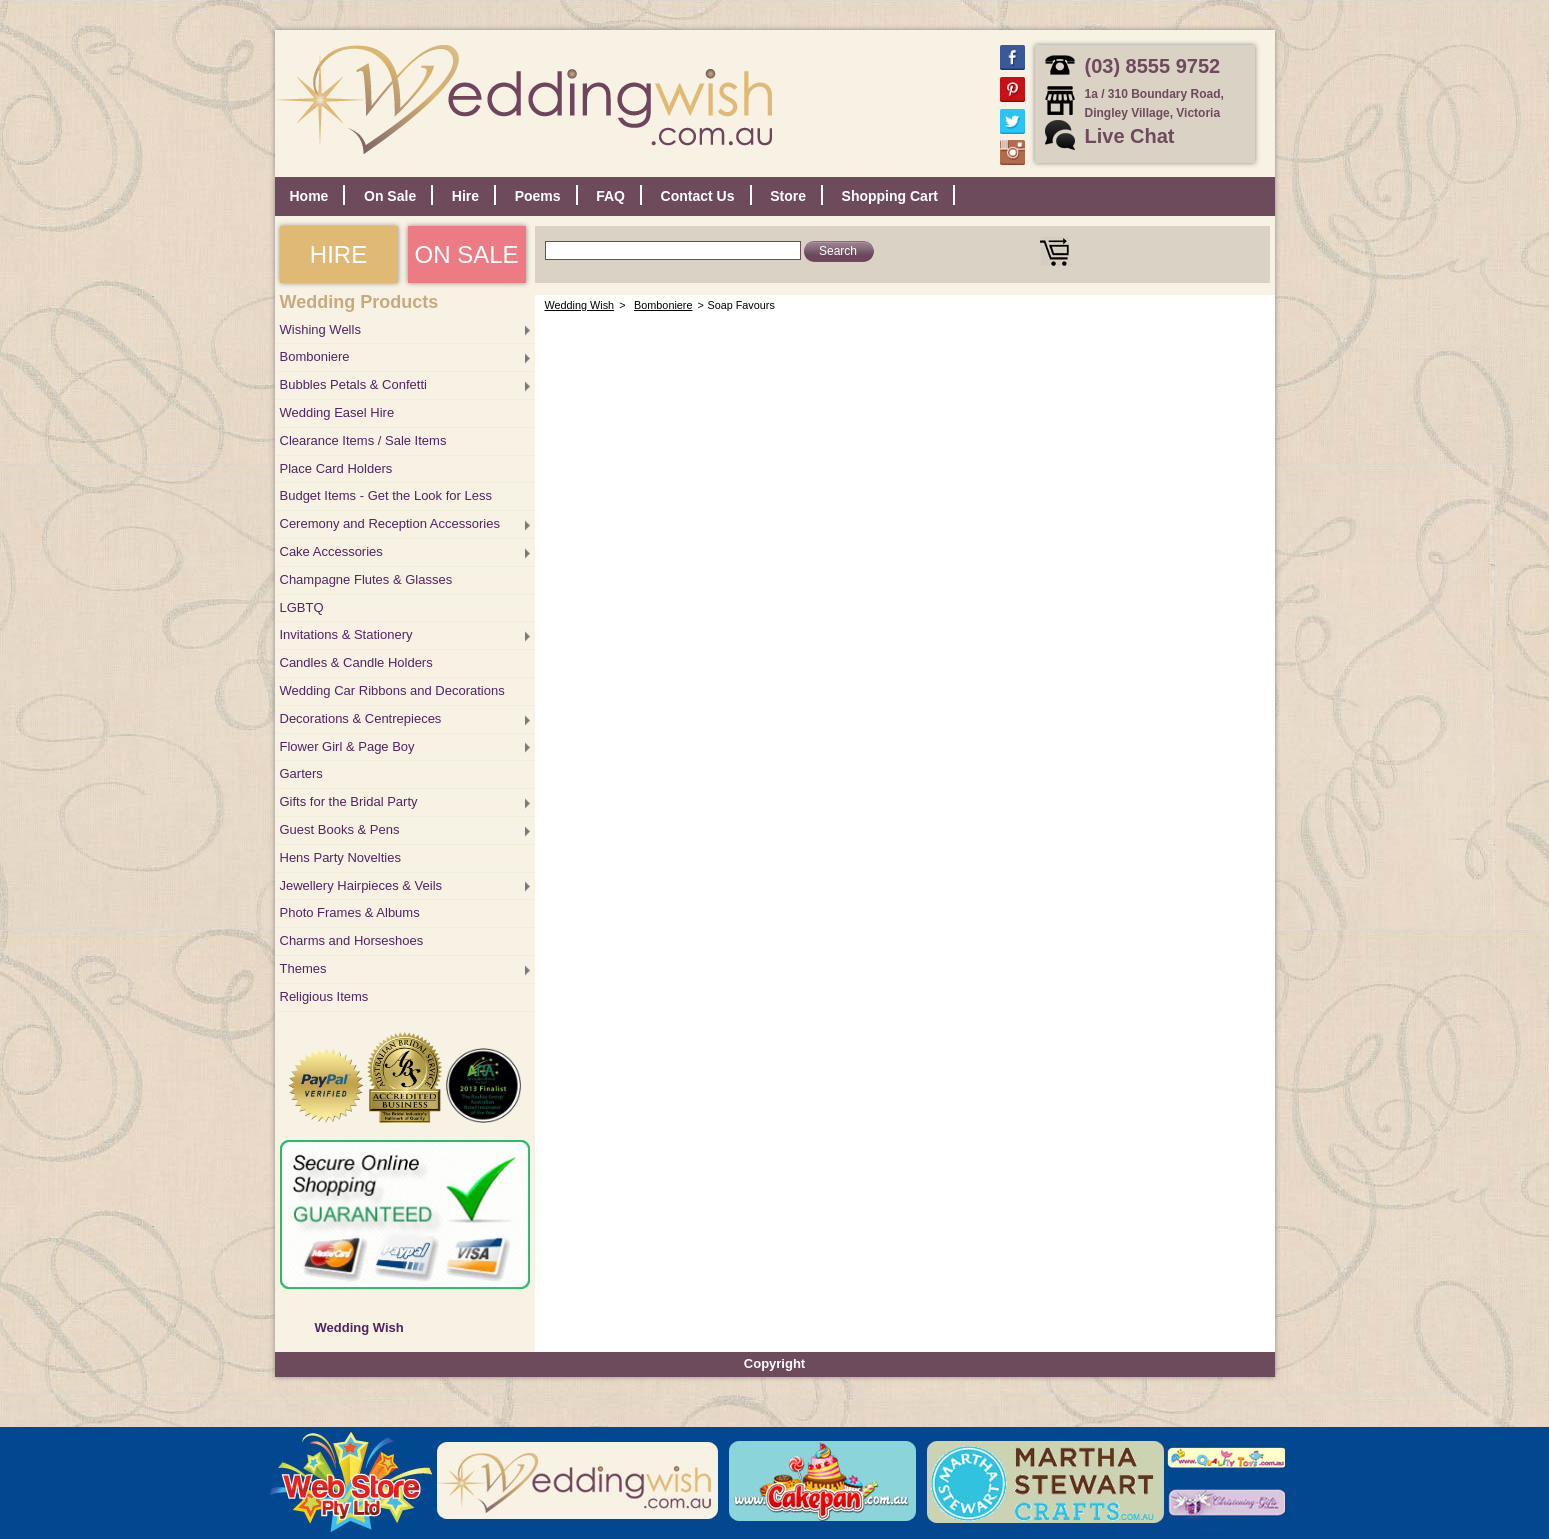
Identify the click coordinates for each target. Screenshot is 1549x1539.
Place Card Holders (336, 468)
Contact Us (698, 196)
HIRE (338, 254)
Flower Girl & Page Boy (347, 746)
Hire (465, 196)
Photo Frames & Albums (350, 912)
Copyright (774, 1363)
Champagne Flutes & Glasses (366, 579)
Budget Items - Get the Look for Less (386, 495)
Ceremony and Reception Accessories (390, 523)
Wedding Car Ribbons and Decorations (392, 690)
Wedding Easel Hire (337, 412)
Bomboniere (315, 356)
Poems (538, 196)
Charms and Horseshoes (352, 940)
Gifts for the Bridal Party (349, 801)
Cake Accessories (331, 551)
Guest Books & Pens (340, 829)
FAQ (610, 196)
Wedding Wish (359, 1327)
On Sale (390, 196)
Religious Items (324, 996)
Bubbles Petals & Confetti (353, 384)
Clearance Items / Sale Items (363, 440)
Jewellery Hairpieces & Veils (361, 885)
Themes (303, 968)
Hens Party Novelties (340, 857)
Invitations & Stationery (346, 634)
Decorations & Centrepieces (361, 718)
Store (788, 196)
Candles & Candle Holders (356, 662)
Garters (301, 773)
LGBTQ (302, 607)
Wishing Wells (320, 329)
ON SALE (466, 254)
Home (309, 196)
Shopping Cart (890, 196)
